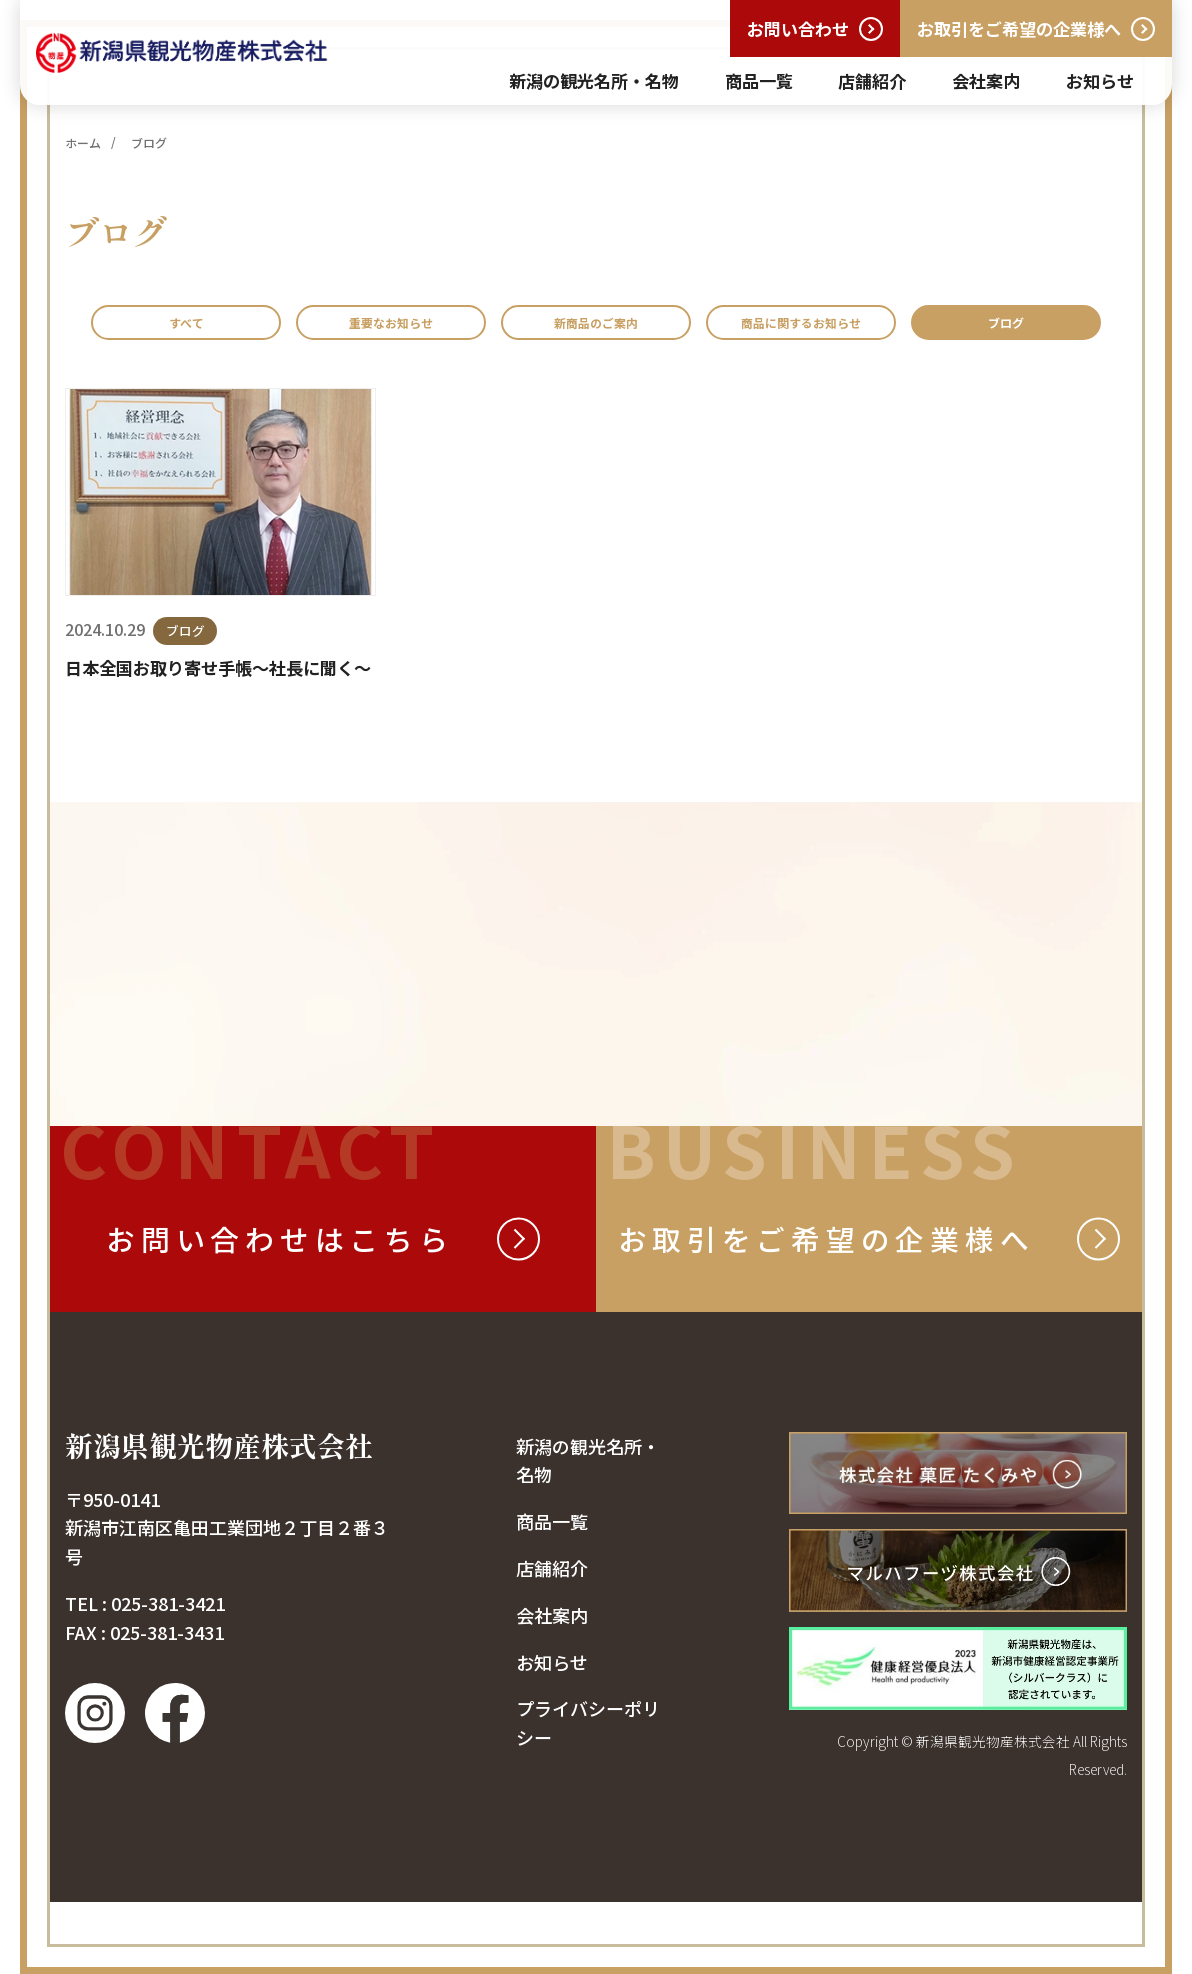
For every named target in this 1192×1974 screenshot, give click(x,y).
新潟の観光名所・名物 (594, 80)
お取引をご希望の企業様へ (1019, 28)
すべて (181, 327)
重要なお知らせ (414, 327)
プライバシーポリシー (588, 1795)
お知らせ (1100, 80)
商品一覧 (759, 80)
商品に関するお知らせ (960, 327)
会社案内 (986, 80)
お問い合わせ (798, 28)
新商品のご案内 (675, 327)
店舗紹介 (872, 80)
